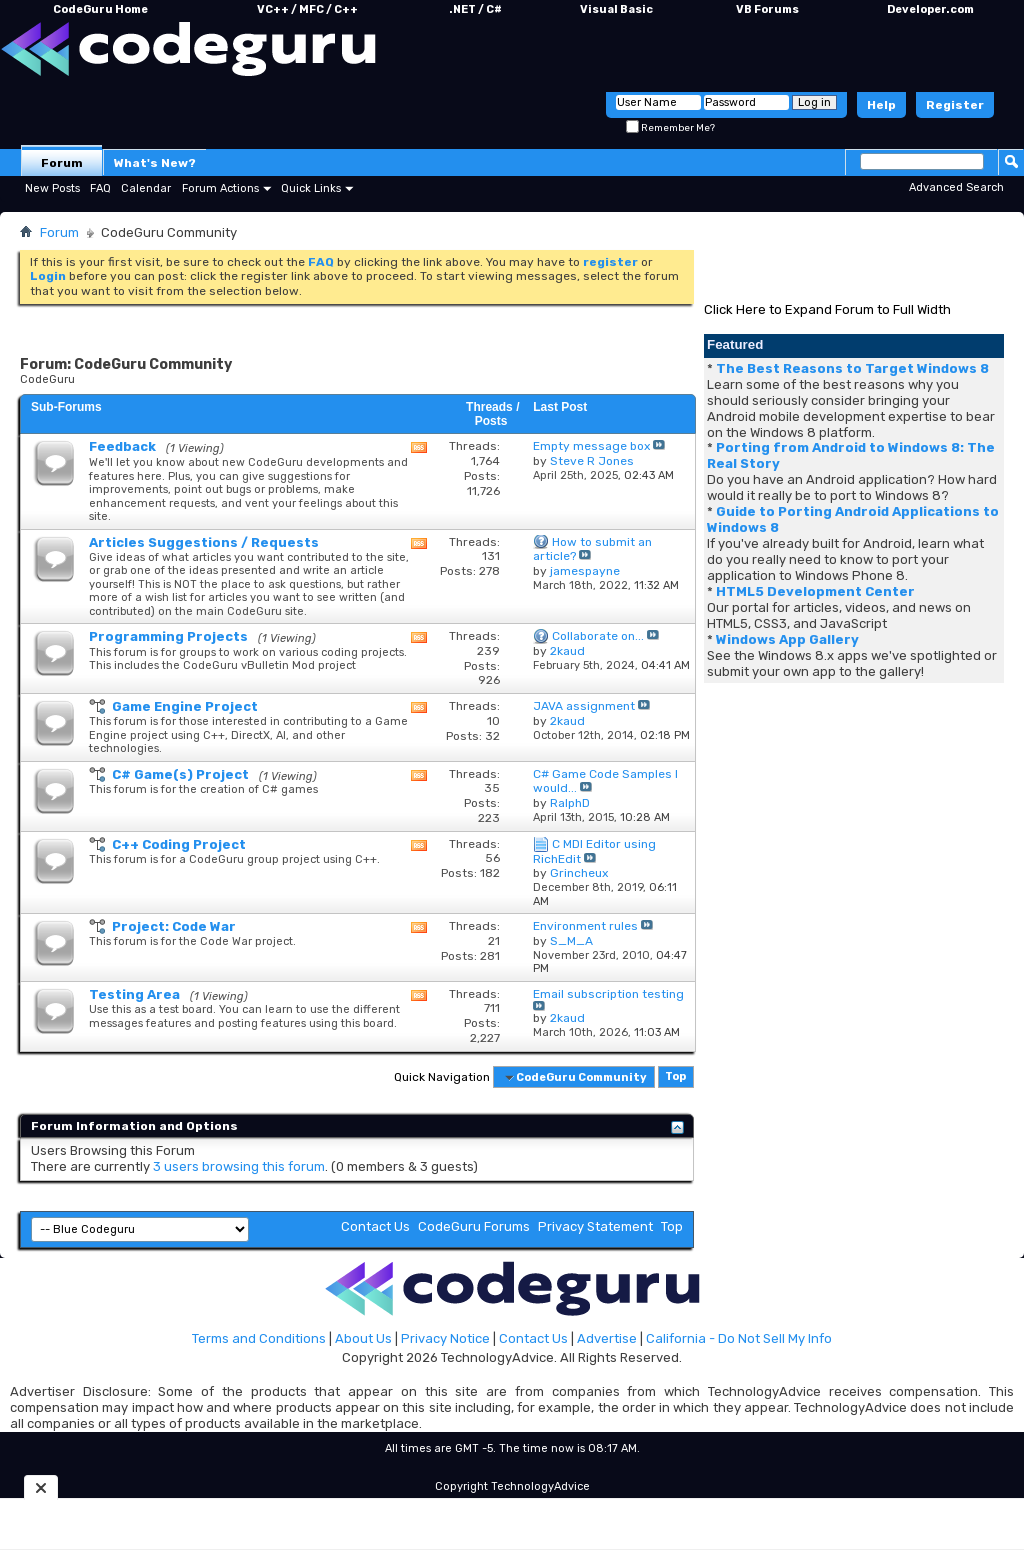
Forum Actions (220, 188)
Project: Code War (174, 926)
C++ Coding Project (179, 844)
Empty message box (591, 446)
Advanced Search (956, 187)
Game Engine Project (185, 706)
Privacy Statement (595, 1226)
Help (881, 105)
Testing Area (134, 994)
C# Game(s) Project (180, 774)
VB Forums (767, 9)
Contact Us (375, 1226)
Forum (62, 163)
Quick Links (311, 188)
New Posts (52, 188)
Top (675, 1077)
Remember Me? (670, 128)
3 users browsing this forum (239, 1166)
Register (955, 105)
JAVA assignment (584, 706)
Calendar (146, 188)
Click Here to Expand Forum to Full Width (827, 309)
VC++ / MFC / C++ (307, 9)
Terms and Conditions (259, 1338)
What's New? (155, 163)
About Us (363, 1338)
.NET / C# (475, 9)
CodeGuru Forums (474, 1226)
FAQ (100, 188)
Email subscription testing (608, 994)
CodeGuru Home (100, 9)
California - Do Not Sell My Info (739, 1338)
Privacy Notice (445, 1338)
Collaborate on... (598, 636)
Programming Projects (168, 636)
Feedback (122, 446)
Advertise (607, 1338)
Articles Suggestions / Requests (204, 542)
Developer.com (930, 9)
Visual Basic (616, 9)
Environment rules (585, 926)
